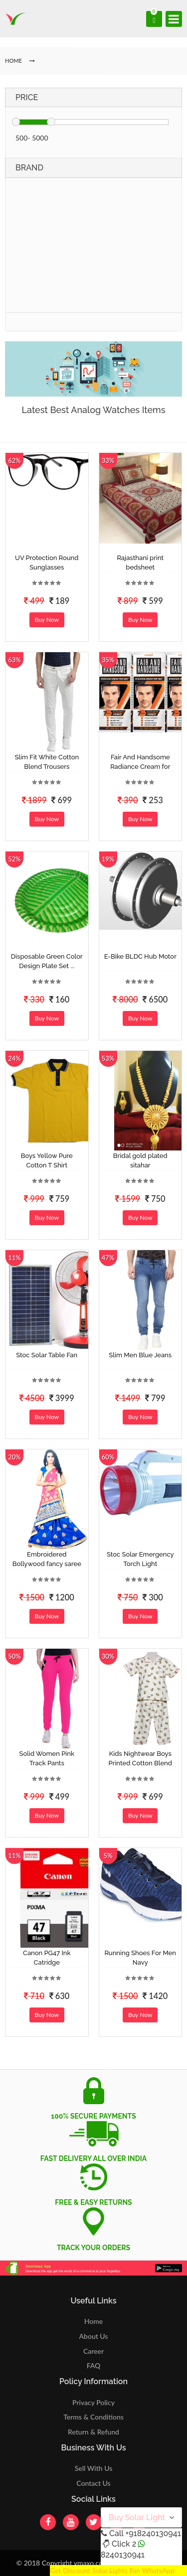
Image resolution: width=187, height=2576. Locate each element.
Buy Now (47, 619)
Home (93, 2321)
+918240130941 (153, 2533)
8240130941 (123, 2555)
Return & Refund (93, 2432)
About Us (93, 2336)
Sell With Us (93, 2468)
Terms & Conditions (93, 2417)
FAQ (94, 2365)
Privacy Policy (93, 2402)
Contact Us (93, 2483)
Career (93, 2351)
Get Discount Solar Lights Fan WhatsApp (112, 2570)
